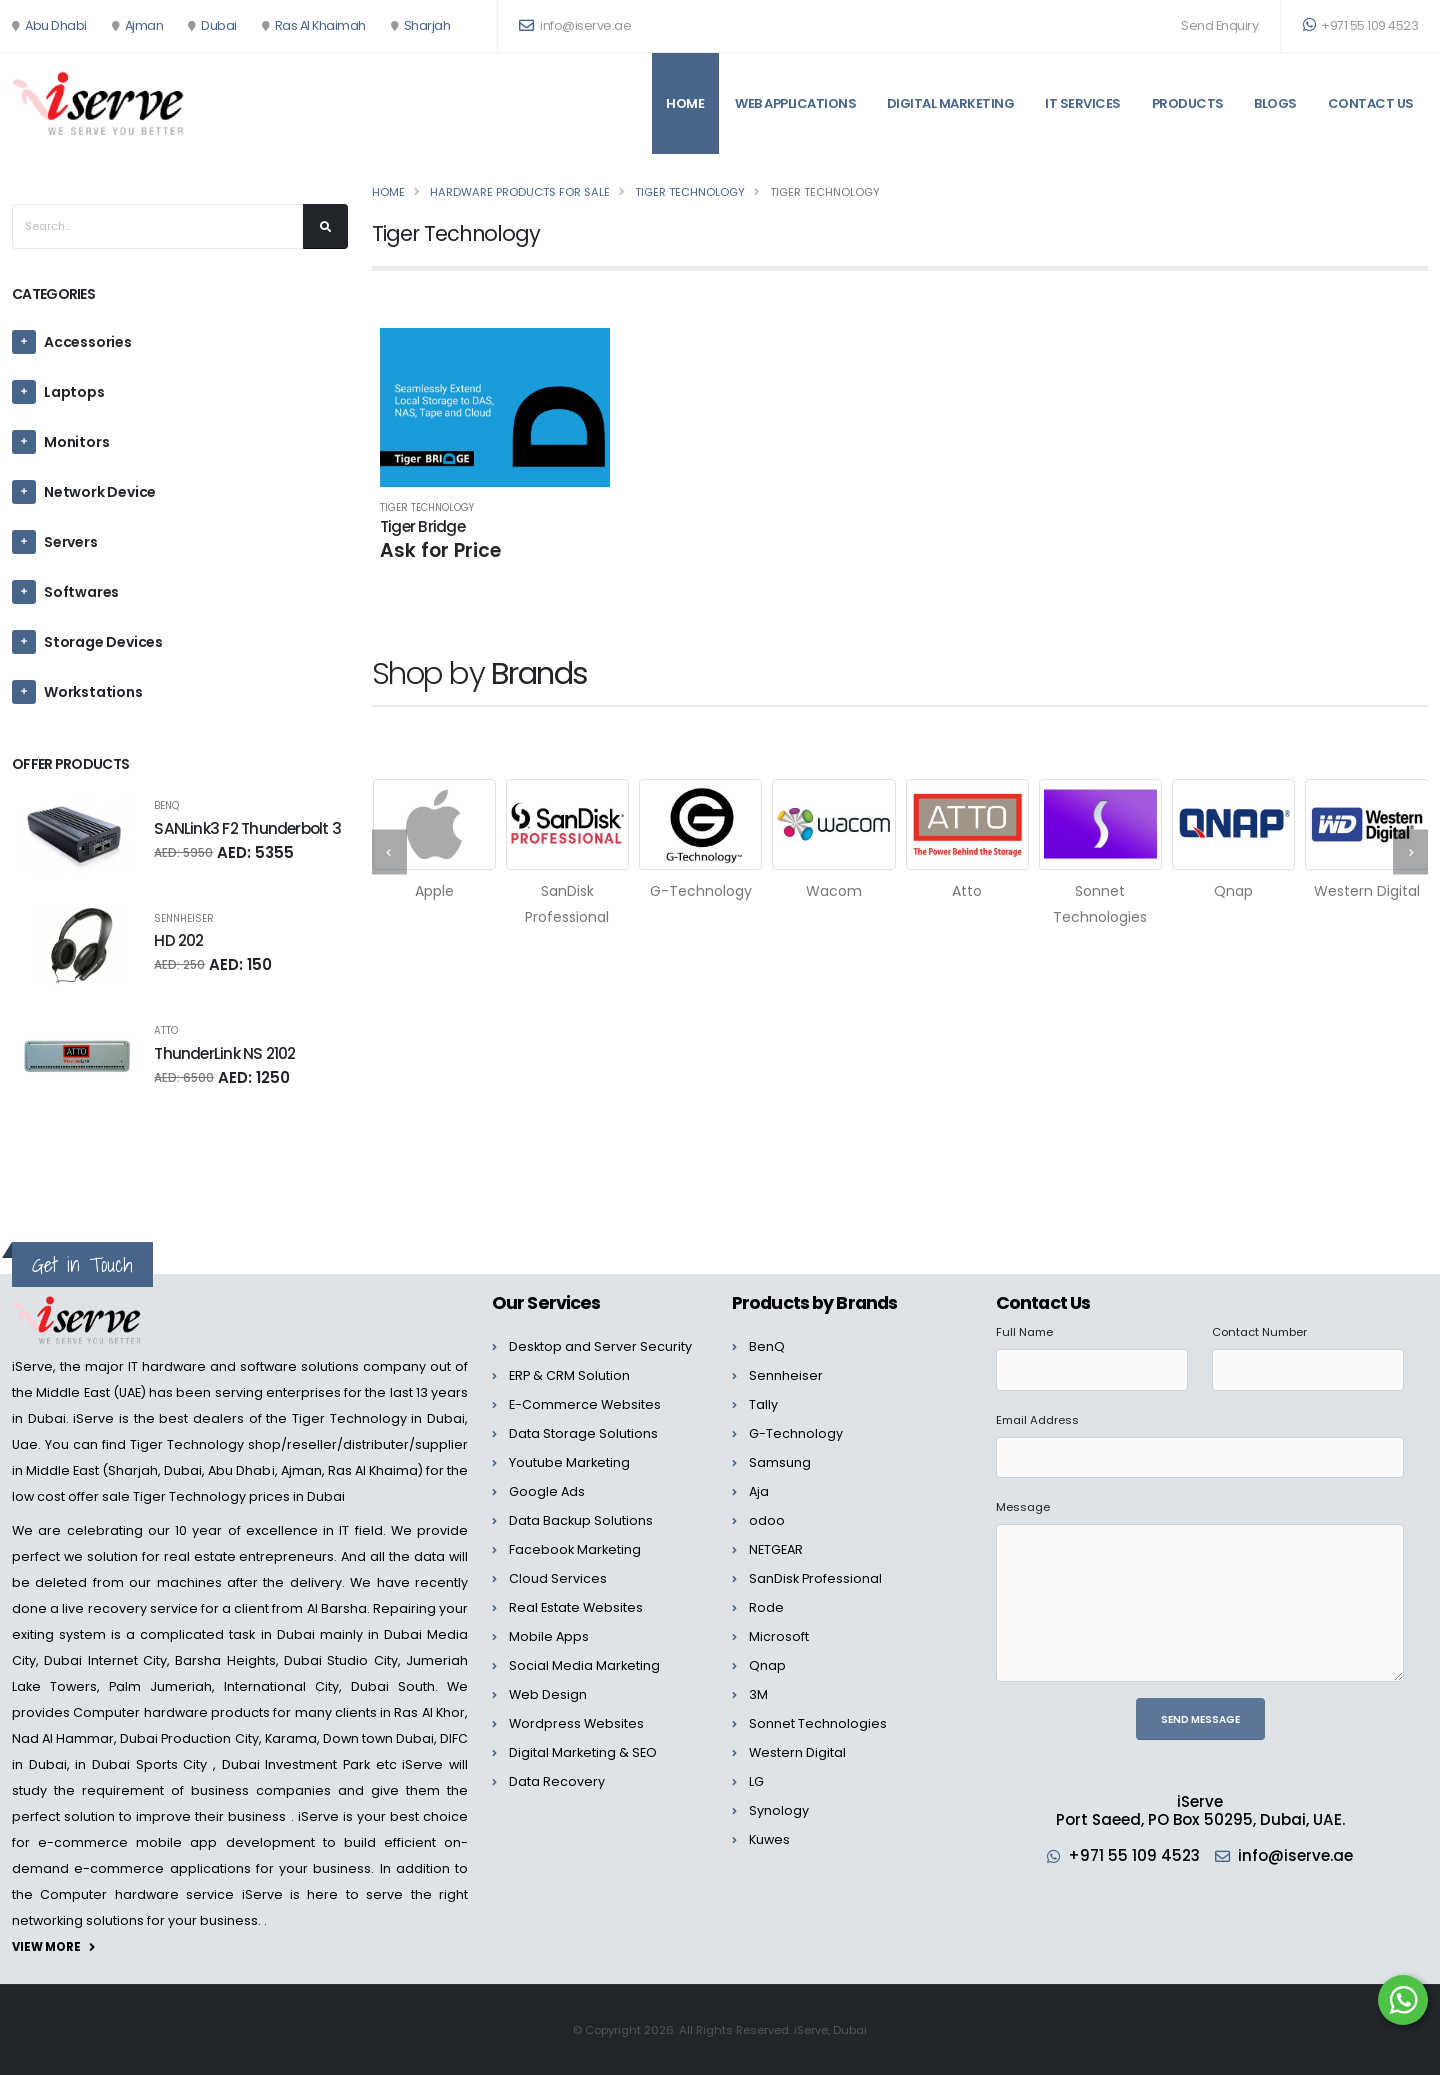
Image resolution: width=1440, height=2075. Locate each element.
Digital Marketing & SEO (583, 1752)
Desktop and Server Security (600, 1346)
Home (685, 103)
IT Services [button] (1083, 103)
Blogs (1275, 103)
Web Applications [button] (795, 103)
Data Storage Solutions (583, 1433)
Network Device (100, 492)
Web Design (548, 1694)
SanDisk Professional (815, 1578)
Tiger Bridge (422, 526)
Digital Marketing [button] (951, 103)
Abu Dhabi (56, 25)
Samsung (780, 1462)
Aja (759, 1491)
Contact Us (1371, 103)
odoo (767, 1520)
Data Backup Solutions (581, 1520)
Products (1188, 103)
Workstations (93, 692)
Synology (779, 1810)
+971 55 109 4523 (1360, 25)
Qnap (767, 1665)
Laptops (74, 392)
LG (756, 1781)
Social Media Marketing (584, 1665)
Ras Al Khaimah (320, 25)
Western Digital (797, 1752)
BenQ (166, 806)
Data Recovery (557, 1781)
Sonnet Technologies (818, 1723)
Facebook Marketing (575, 1549)
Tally (763, 1404)
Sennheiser (184, 919)
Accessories (88, 342)
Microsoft (779, 1636)
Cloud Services (558, 1578)
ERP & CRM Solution (569, 1375)
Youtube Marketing (569, 1462)
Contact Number (1259, 1332)
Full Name (1024, 1332)
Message (1023, 1507)
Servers (71, 542)
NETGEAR (776, 1549)
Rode (766, 1607)
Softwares (81, 592)
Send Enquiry (1219, 25)
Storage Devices (103, 642)
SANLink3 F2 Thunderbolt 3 (247, 828)
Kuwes (769, 1839)
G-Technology (796, 1433)
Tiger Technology (427, 508)
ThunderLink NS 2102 (224, 1053)
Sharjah (427, 25)
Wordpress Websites (576, 1723)
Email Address (1037, 1420)
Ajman (144, 25)
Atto (166, 1031)
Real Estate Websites (576, 1607)
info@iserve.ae (1295, 1855)
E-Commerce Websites (585, 1404)
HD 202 (178, 940)
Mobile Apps (549, 1636)
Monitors (76, 442)
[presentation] (389, 852)
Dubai (219, 25)
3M (758, 1694)
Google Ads (547, 1491)
